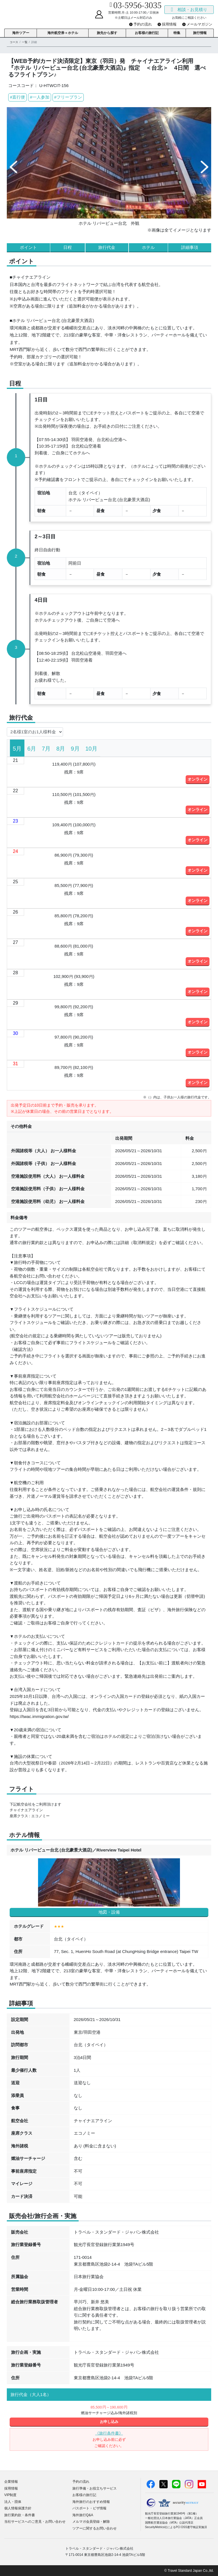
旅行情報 (200, 33)
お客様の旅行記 (147, 33)
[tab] (17, 748)
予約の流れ (80, 2482)
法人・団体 (12, 2502)
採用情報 (11, 2488)
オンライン (197, 779)
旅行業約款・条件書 (19, 2515)
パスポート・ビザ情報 (89, 2508)
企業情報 (11, 2482)
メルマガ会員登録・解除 (91, 2522)
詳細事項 (189, 247)
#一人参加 (39, 97)
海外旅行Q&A (82, 2515)
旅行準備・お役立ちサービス (94, 2488)
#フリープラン (68, 97)
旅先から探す (107, 33)
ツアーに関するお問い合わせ (94, 2528)
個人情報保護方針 (18, 2508)
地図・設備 (109, 1912)
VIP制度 (10, 2495)
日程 (67, 247)
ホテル (148, 247)
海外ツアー (20, 33)
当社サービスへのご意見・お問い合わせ (35, 2522)
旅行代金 (106, 247)
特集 (176, 33)
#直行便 (17, 97)
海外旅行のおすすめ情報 (91, 2502)
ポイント (28, 247)
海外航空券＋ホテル (62, 33)
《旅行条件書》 (109, 2433)
